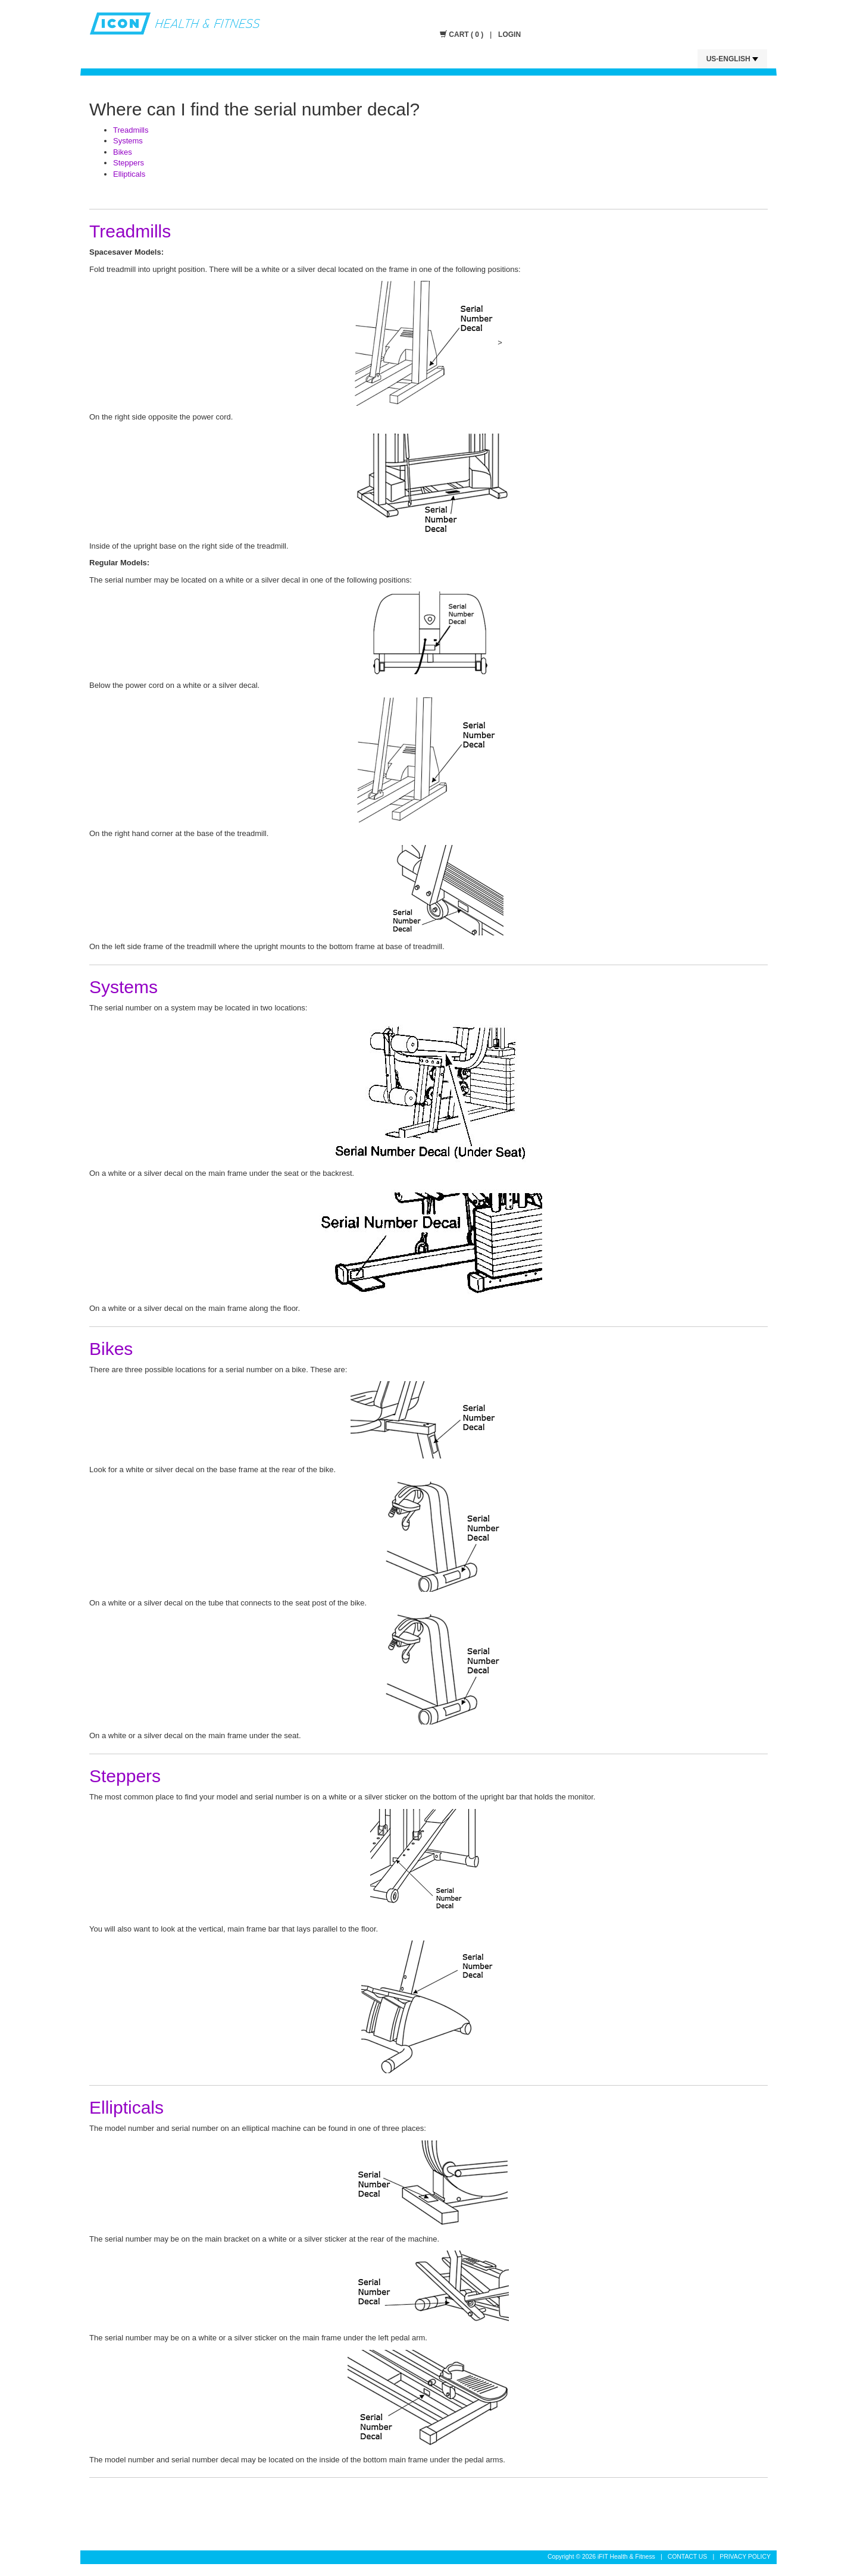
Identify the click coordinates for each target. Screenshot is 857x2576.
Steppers (128, 162)
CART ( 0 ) (463, 34)
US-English (732, 59)
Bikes (122, 152)
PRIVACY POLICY (745, 2556)
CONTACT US (688, 2556)
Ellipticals (129, 174)
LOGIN (509, 34)
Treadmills (130, 130)
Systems (128, 140)
